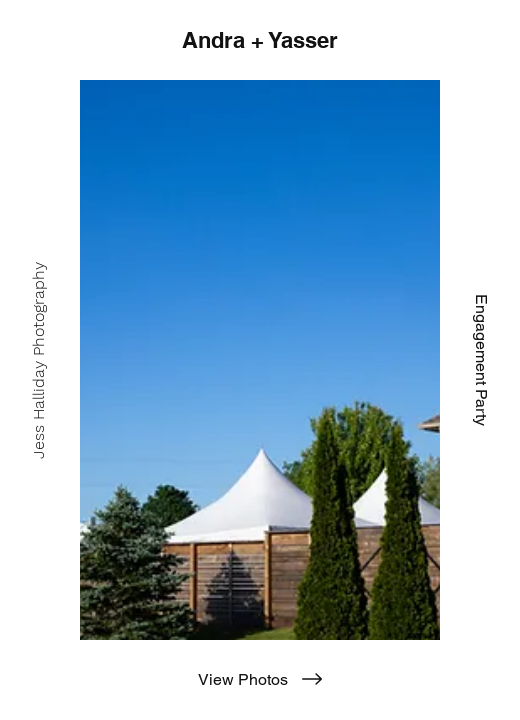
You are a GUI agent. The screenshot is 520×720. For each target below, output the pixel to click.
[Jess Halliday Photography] (39, 360)
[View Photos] (260, 679)
